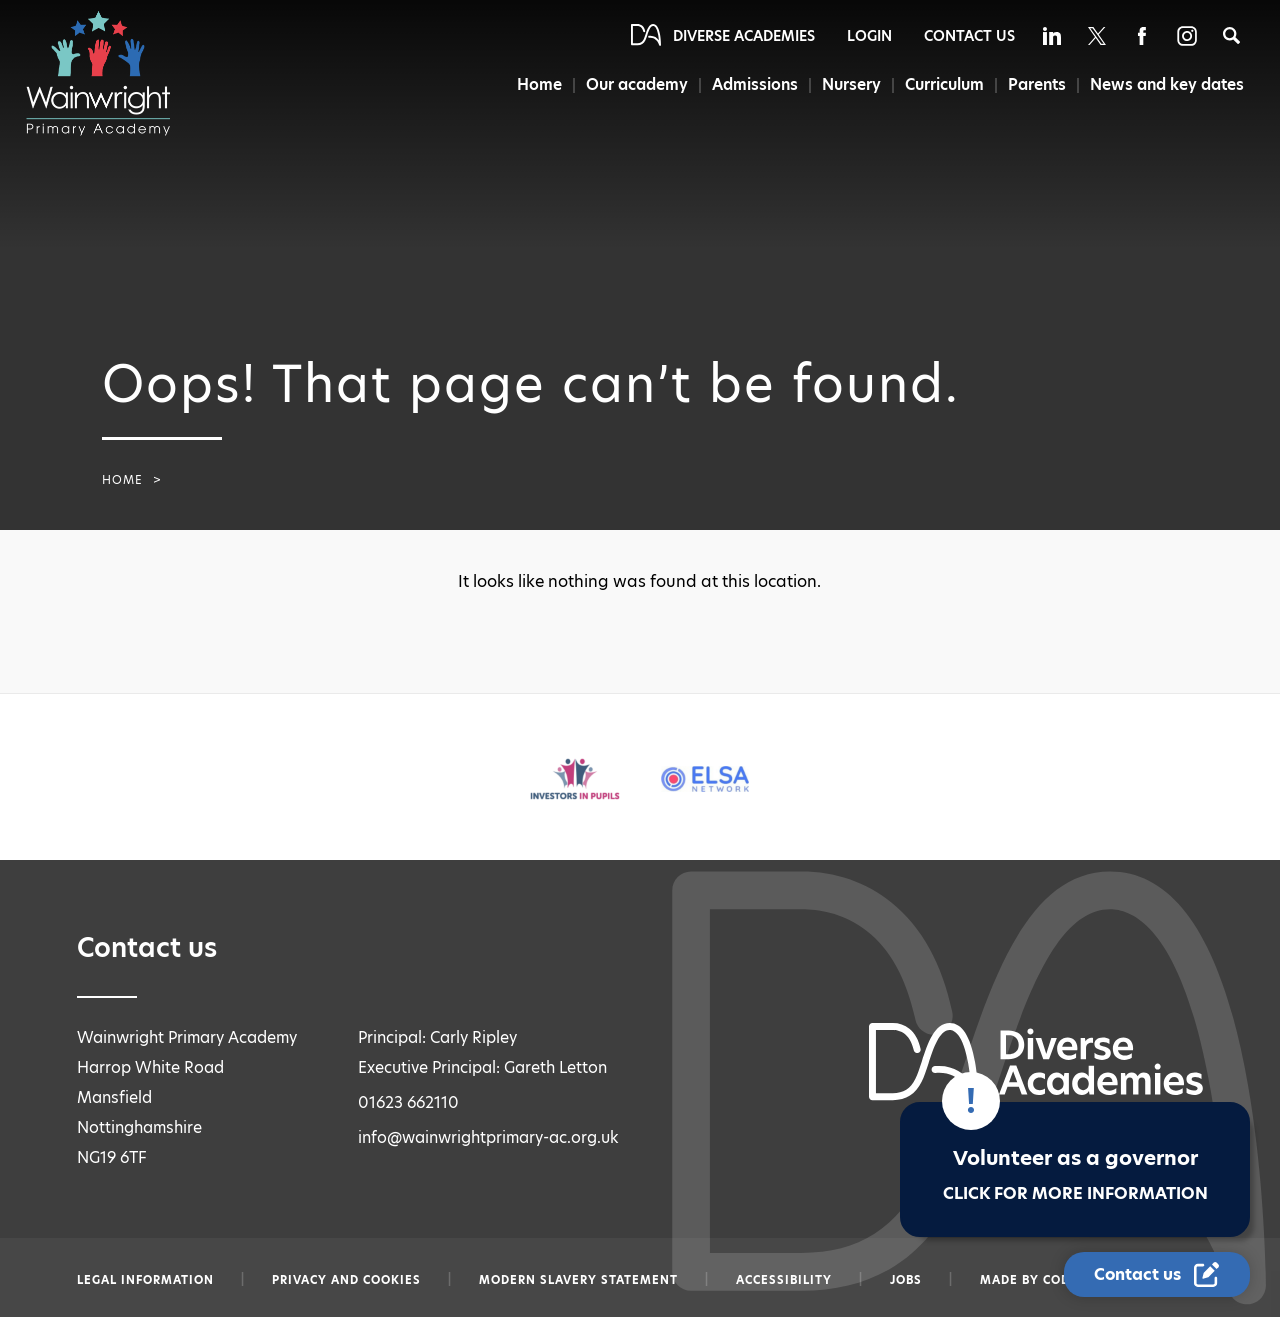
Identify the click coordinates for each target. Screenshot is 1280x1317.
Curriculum (944, 84)
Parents (1037, 84)
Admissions (755, 84)
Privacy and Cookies (346, 1280)
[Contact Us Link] (1157, 1274)
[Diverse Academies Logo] (108, 73)
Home (539, 84)
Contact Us (969, 36)
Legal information (145, 1280)
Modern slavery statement (578, 1280)
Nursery (851, 84)
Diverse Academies (744, 36)
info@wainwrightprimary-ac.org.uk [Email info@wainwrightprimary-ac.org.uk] (488, 1137)
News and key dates (1167, 84)
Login (869, 36)
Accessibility (784, 1280)
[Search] (1231, 35)
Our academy (637, 84)
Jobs (906, 1280)
